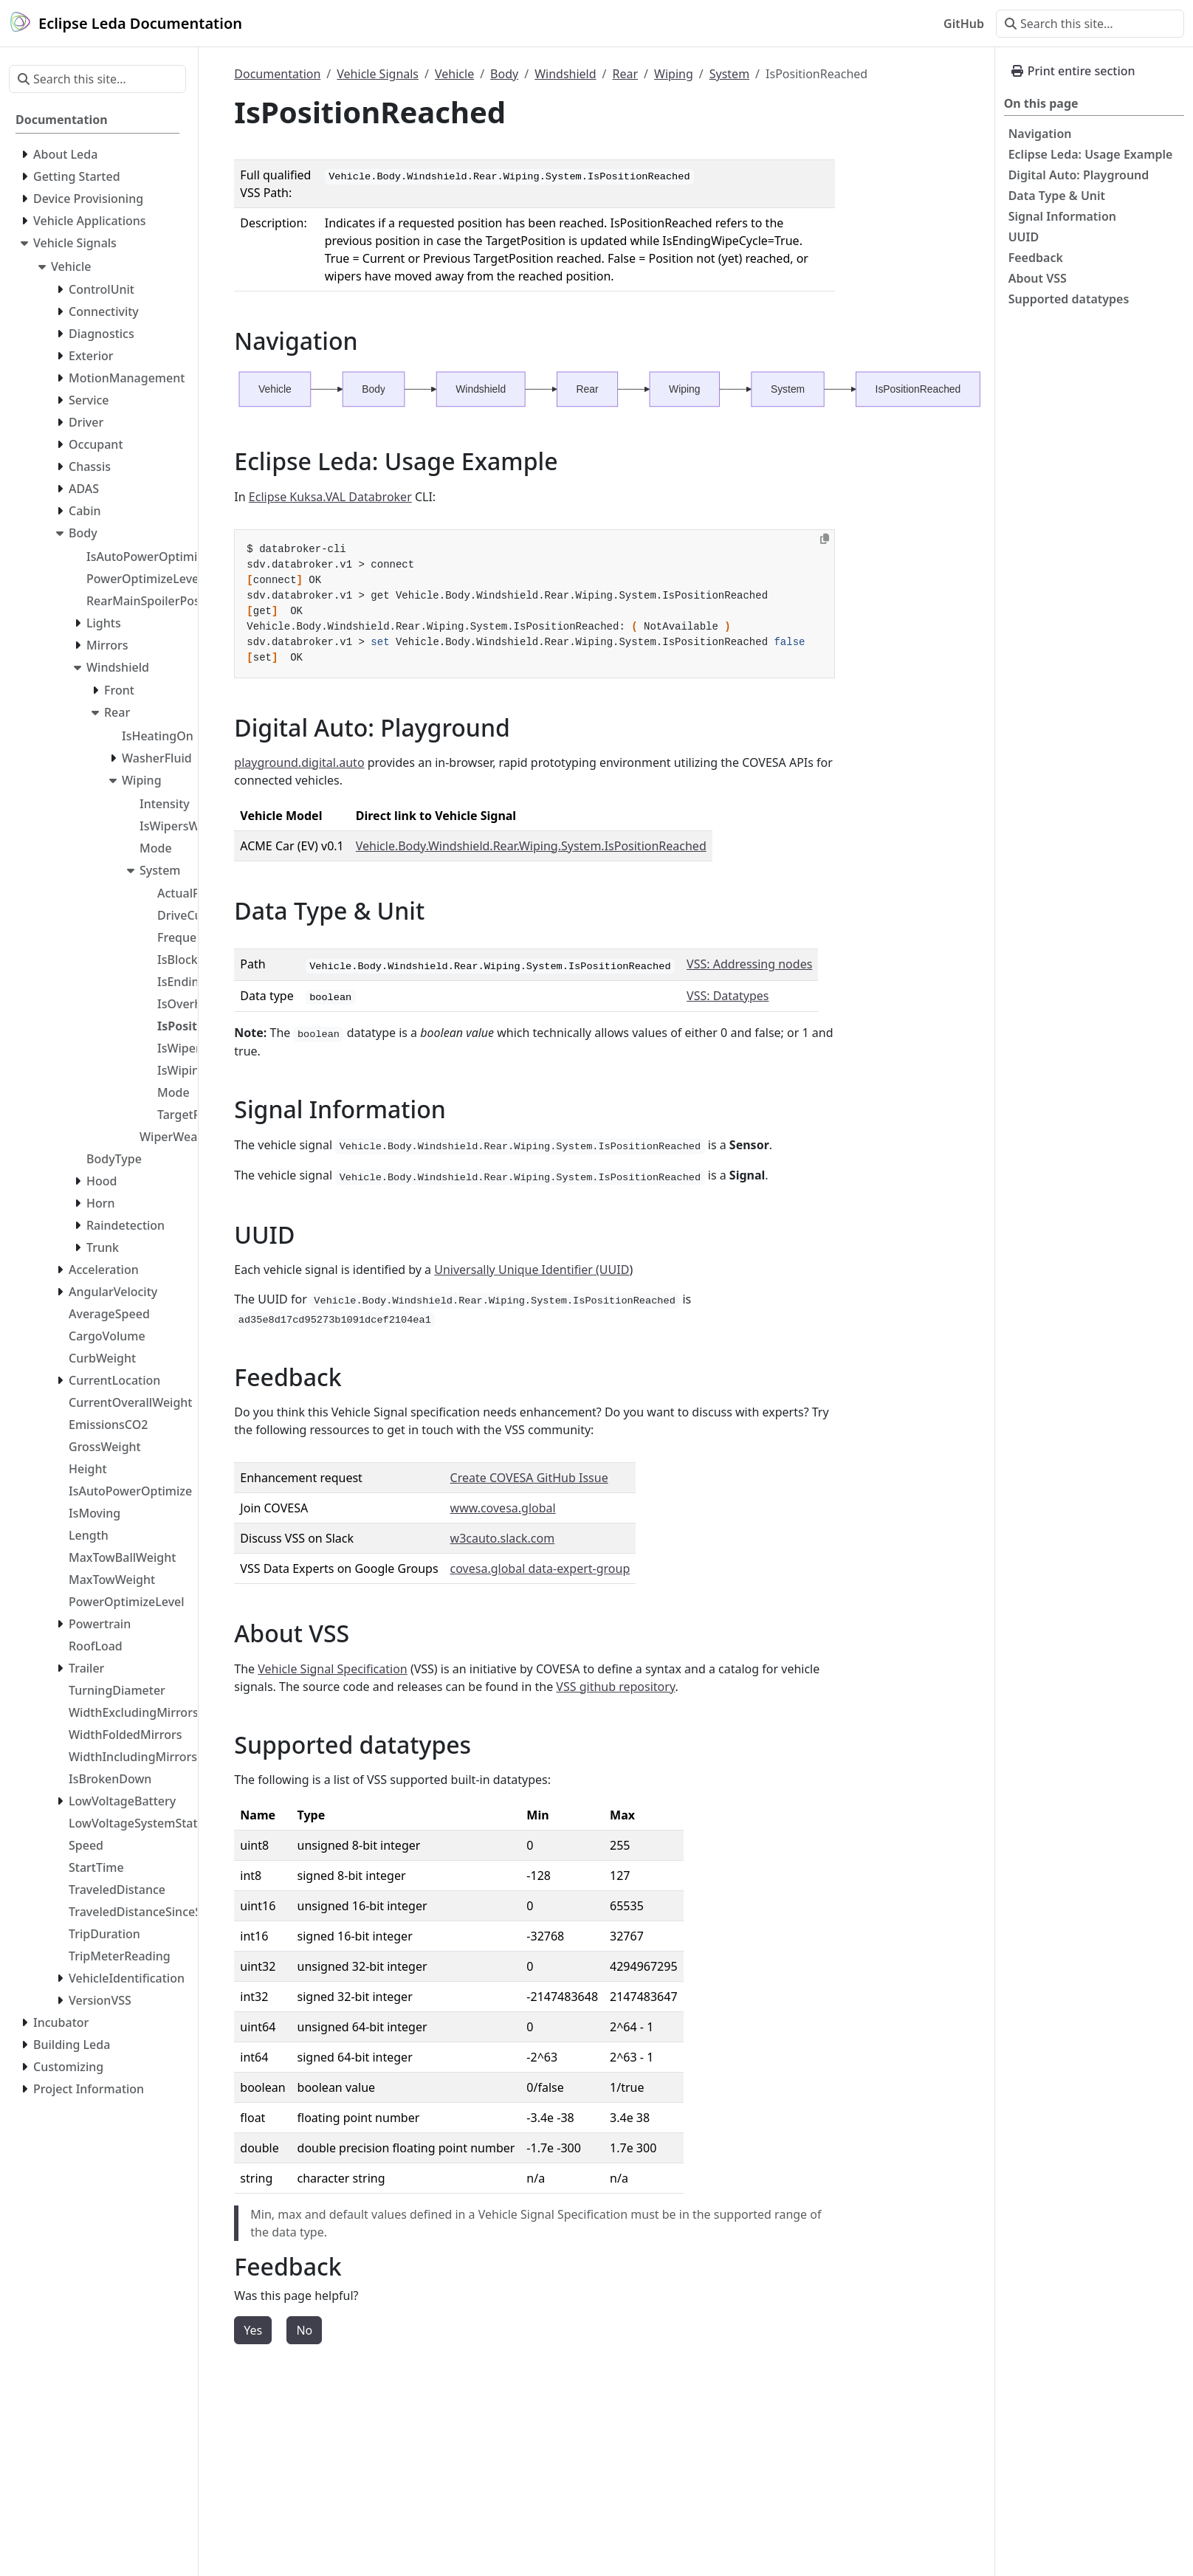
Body (504, 74)
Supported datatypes (1069, 299)
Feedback (1035, 257)
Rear (626, 74)
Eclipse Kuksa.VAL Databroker (330, 497)
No (304, 2330)
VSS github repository (615, 1686)
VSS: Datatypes (728, 996)
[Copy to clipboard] (824, 539)
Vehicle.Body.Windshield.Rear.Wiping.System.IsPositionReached (531, 846)
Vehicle (454, 74)
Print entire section (1072, 71)
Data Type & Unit (1056, 195)
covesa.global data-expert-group (540, 1568)
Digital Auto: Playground (1078, 175)
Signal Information (1062, 216)
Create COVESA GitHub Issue (529, 1478)
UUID (1023, 237)
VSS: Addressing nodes (749, 964)
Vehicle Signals (378, 74)
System (729, 74)
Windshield (565, 74)
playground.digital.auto (299, 762)
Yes (253, 2330)
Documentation (277, 74)
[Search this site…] (1090, 24)
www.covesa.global (503, 1508)
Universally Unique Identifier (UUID (531, 1269)
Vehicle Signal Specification (332, 1669)
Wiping (673, 74)
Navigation (1040, 133)
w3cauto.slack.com (502, 1538)
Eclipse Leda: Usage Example (1090, 154)
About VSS (1037, 278)
